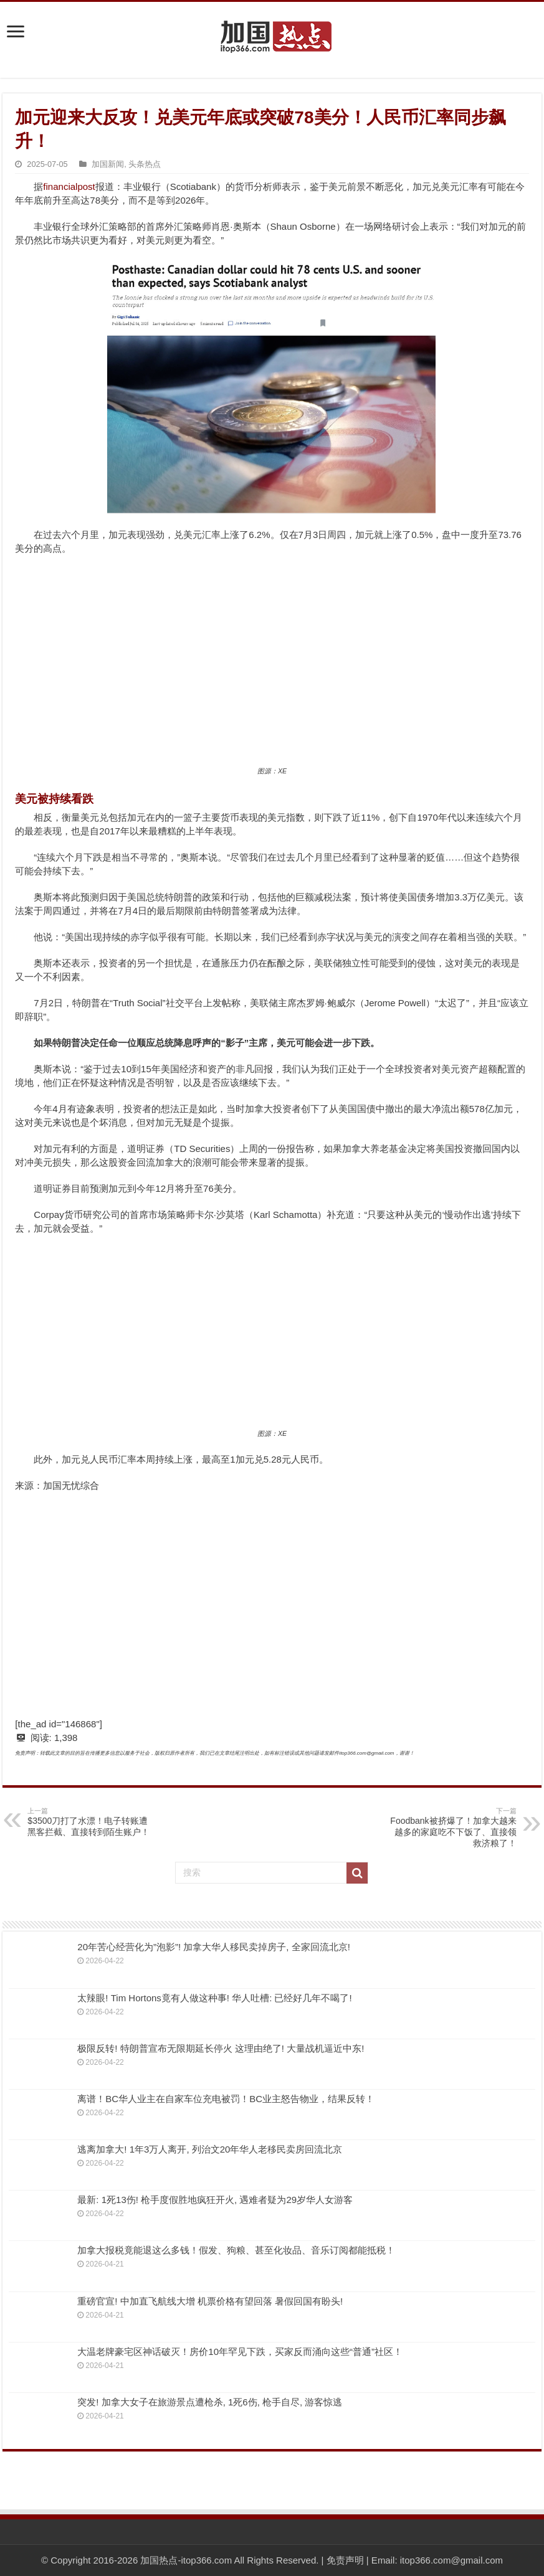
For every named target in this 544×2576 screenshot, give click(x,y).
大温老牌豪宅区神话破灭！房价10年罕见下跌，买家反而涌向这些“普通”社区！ (240, 2351)
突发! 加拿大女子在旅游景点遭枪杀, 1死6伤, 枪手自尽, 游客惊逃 (209, 2402)
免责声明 (345, 2560)
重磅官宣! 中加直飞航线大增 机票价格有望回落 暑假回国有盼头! (210, 2301)
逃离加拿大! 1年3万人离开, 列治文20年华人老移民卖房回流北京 (209, 2149)
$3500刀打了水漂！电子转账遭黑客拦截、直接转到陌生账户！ (91, 1821)
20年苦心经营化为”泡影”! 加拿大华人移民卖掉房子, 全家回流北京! (213, 1946)
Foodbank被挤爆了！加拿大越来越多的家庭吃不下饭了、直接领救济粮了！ (453, 1827)
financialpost (69, 186)
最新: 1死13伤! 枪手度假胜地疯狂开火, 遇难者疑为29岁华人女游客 (215, 2199)
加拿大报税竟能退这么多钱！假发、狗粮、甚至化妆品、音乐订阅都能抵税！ (236, 2250)
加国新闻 (108, 164)
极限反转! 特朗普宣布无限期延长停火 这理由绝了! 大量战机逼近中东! (220, 2048)
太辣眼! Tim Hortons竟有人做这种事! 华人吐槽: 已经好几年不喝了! (214, 1998)
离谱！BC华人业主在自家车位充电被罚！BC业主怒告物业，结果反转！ (226, 2098)
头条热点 (144, 164)
